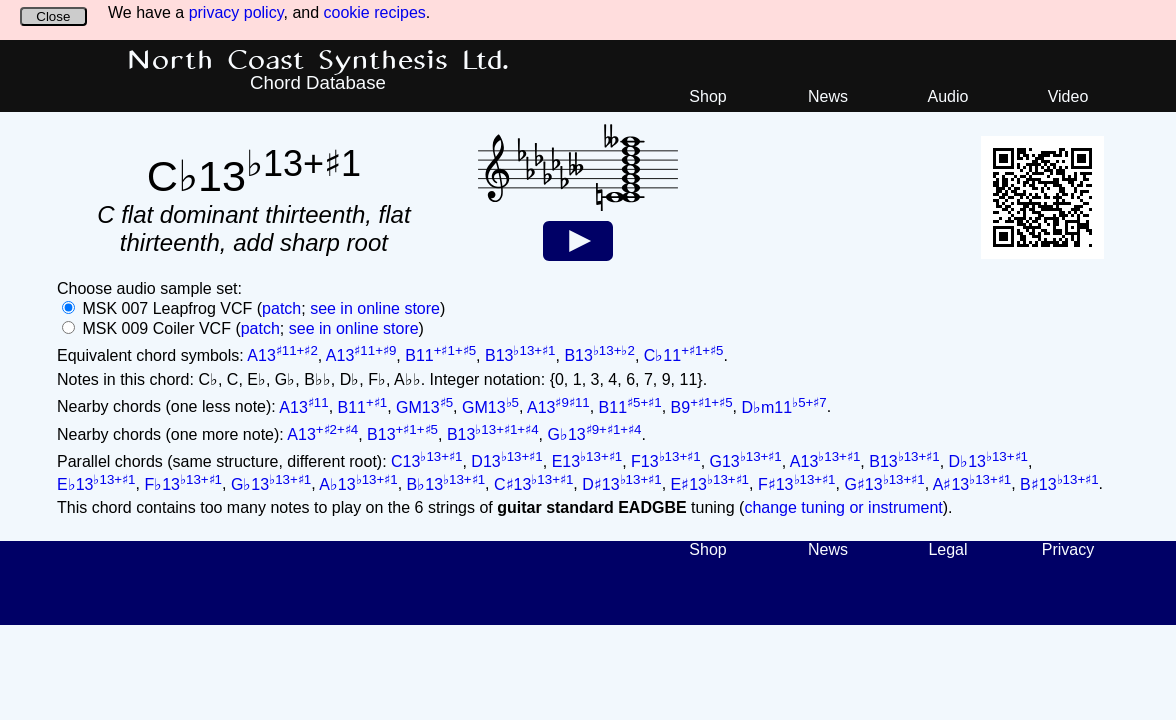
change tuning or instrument (843, 507)
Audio (948, 96)
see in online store (375, 308)
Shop (707, 96)
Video (1068, 96)
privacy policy (236, 12)
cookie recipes (375, 12)
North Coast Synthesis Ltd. (318, 61)
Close (53, 16)
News (828, 96)
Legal (947, 549)
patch (281, 308)
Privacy (1068, 549)
